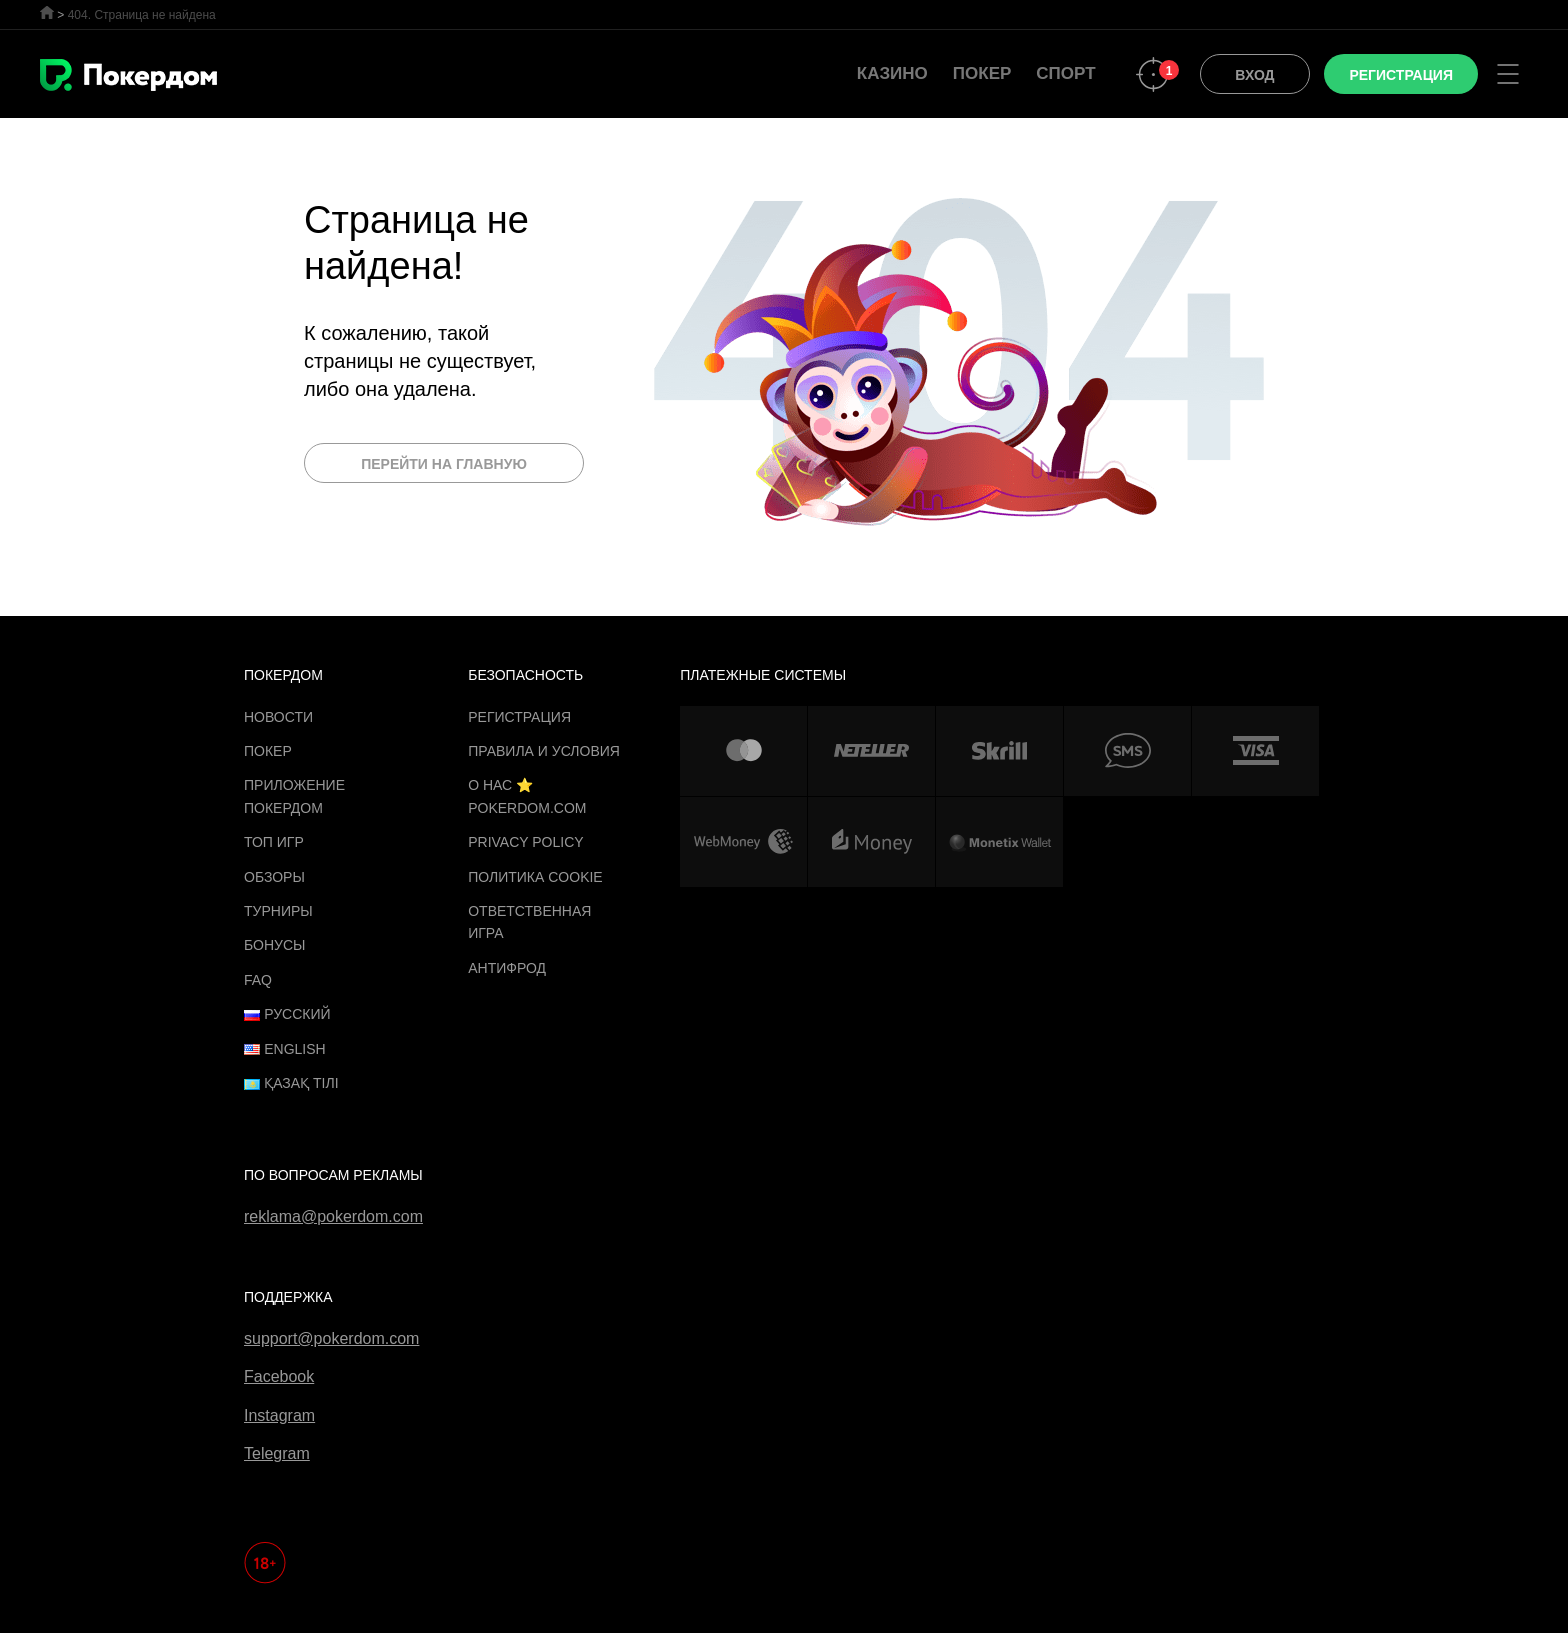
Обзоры (274, 877)
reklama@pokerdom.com (333, 1216)
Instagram (279, 1415)
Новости (278, 717)
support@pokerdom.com (331, 1338)
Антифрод (507, 968)
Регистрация (519, 717)
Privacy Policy (525, 842)
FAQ (258, 980)
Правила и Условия (544, 751)
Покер (982, 73)
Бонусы (274, 945)
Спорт (1065, 73)
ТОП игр (274, 842)
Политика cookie (535, 877)
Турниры (278, 911)
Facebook (279, 1376)
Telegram (277, 1453)
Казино (892, 73)
